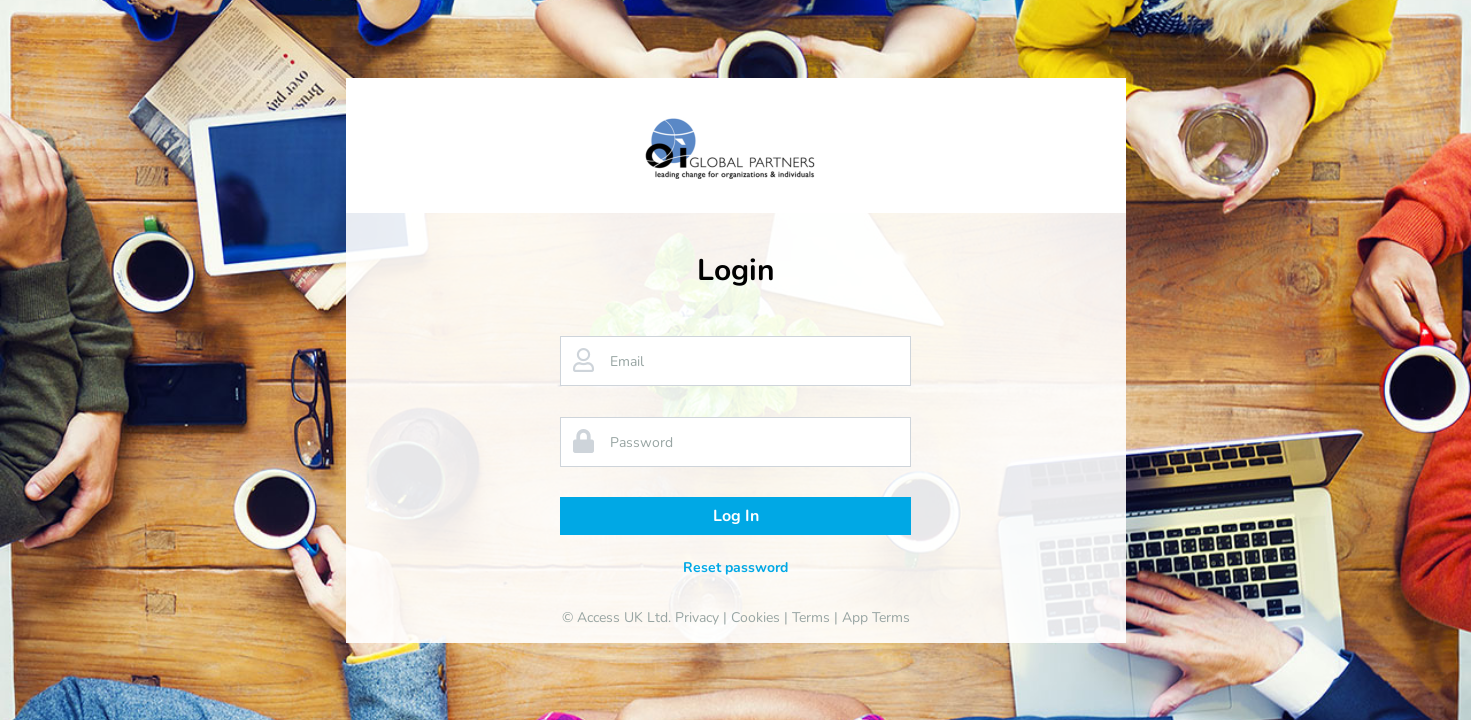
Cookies (755, 617)
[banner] (735, 149)
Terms (811, 617)
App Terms (876, 617)
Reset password (735, 567)
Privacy (697, 617)
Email (627, 361)
